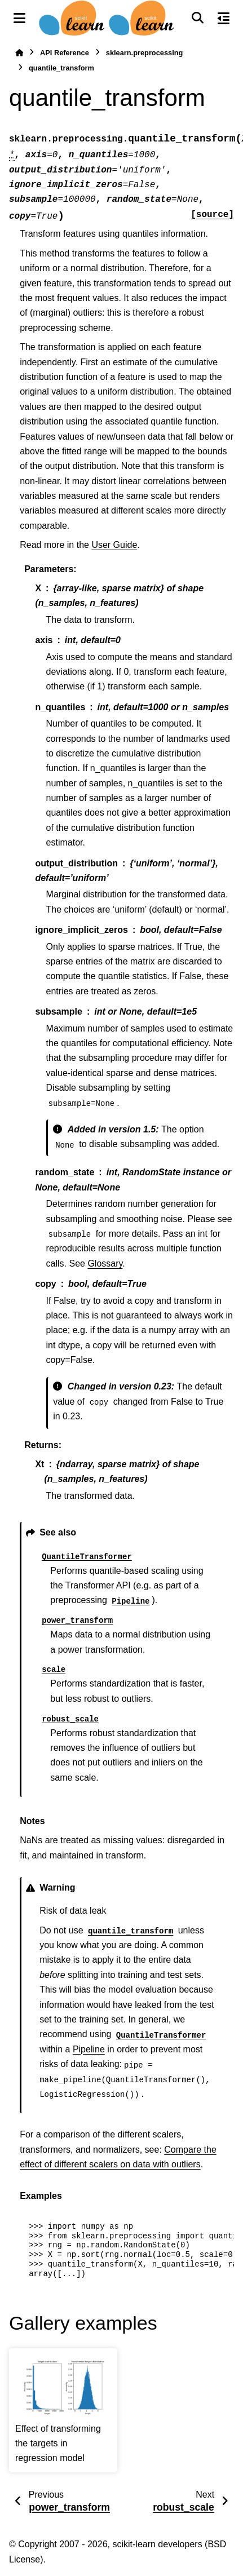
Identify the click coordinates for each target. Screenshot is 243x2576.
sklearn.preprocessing (144, 52)
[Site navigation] (19, 18)
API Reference (64, 52)
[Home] (19, 53)
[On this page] (223, 18)
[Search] (197, 18)
